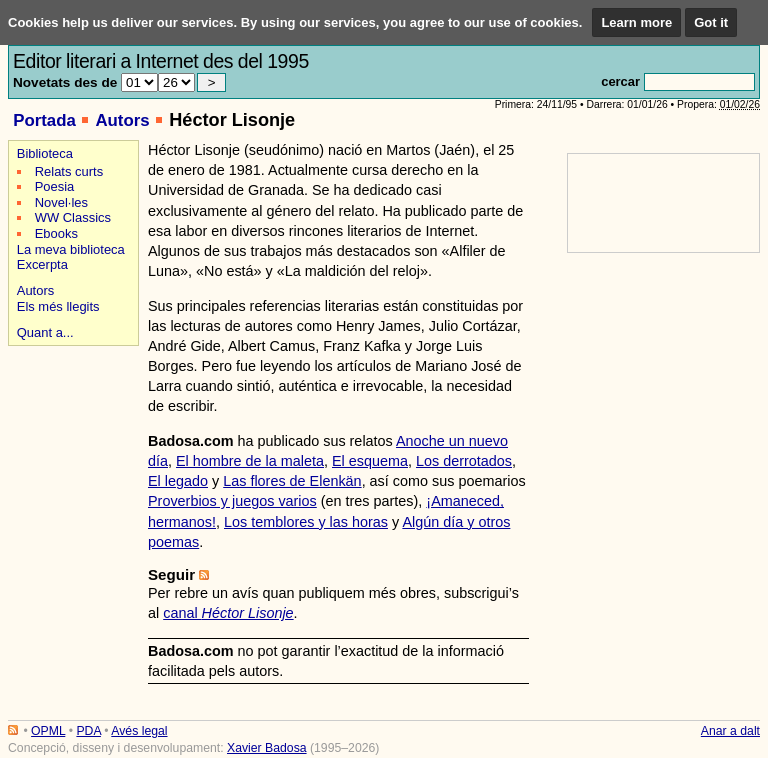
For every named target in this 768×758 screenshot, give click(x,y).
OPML (48, 731)
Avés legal (139, 731)
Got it (711, 22)
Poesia (55, 186)
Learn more (636, 22)
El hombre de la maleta (250, 461)
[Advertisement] (70, 421)
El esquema (370, 461)
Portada (44, 120)
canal (228, 613)
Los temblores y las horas (306, 522)
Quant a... (45, 332)
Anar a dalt (730, 731)
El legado (178, 481)
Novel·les (61, 202)
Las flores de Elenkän (292, 481)
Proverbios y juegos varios (232, 501)
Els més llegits (58, 306)
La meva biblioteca (71, 249)
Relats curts (69, 171)
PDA (88, 731)
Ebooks (56, 233)
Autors (122, 120)
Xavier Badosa (267, 748)
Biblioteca (45, 153)
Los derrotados (464, 461)
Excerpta (42, 264)
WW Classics (73, 217)
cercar (620, 81)
